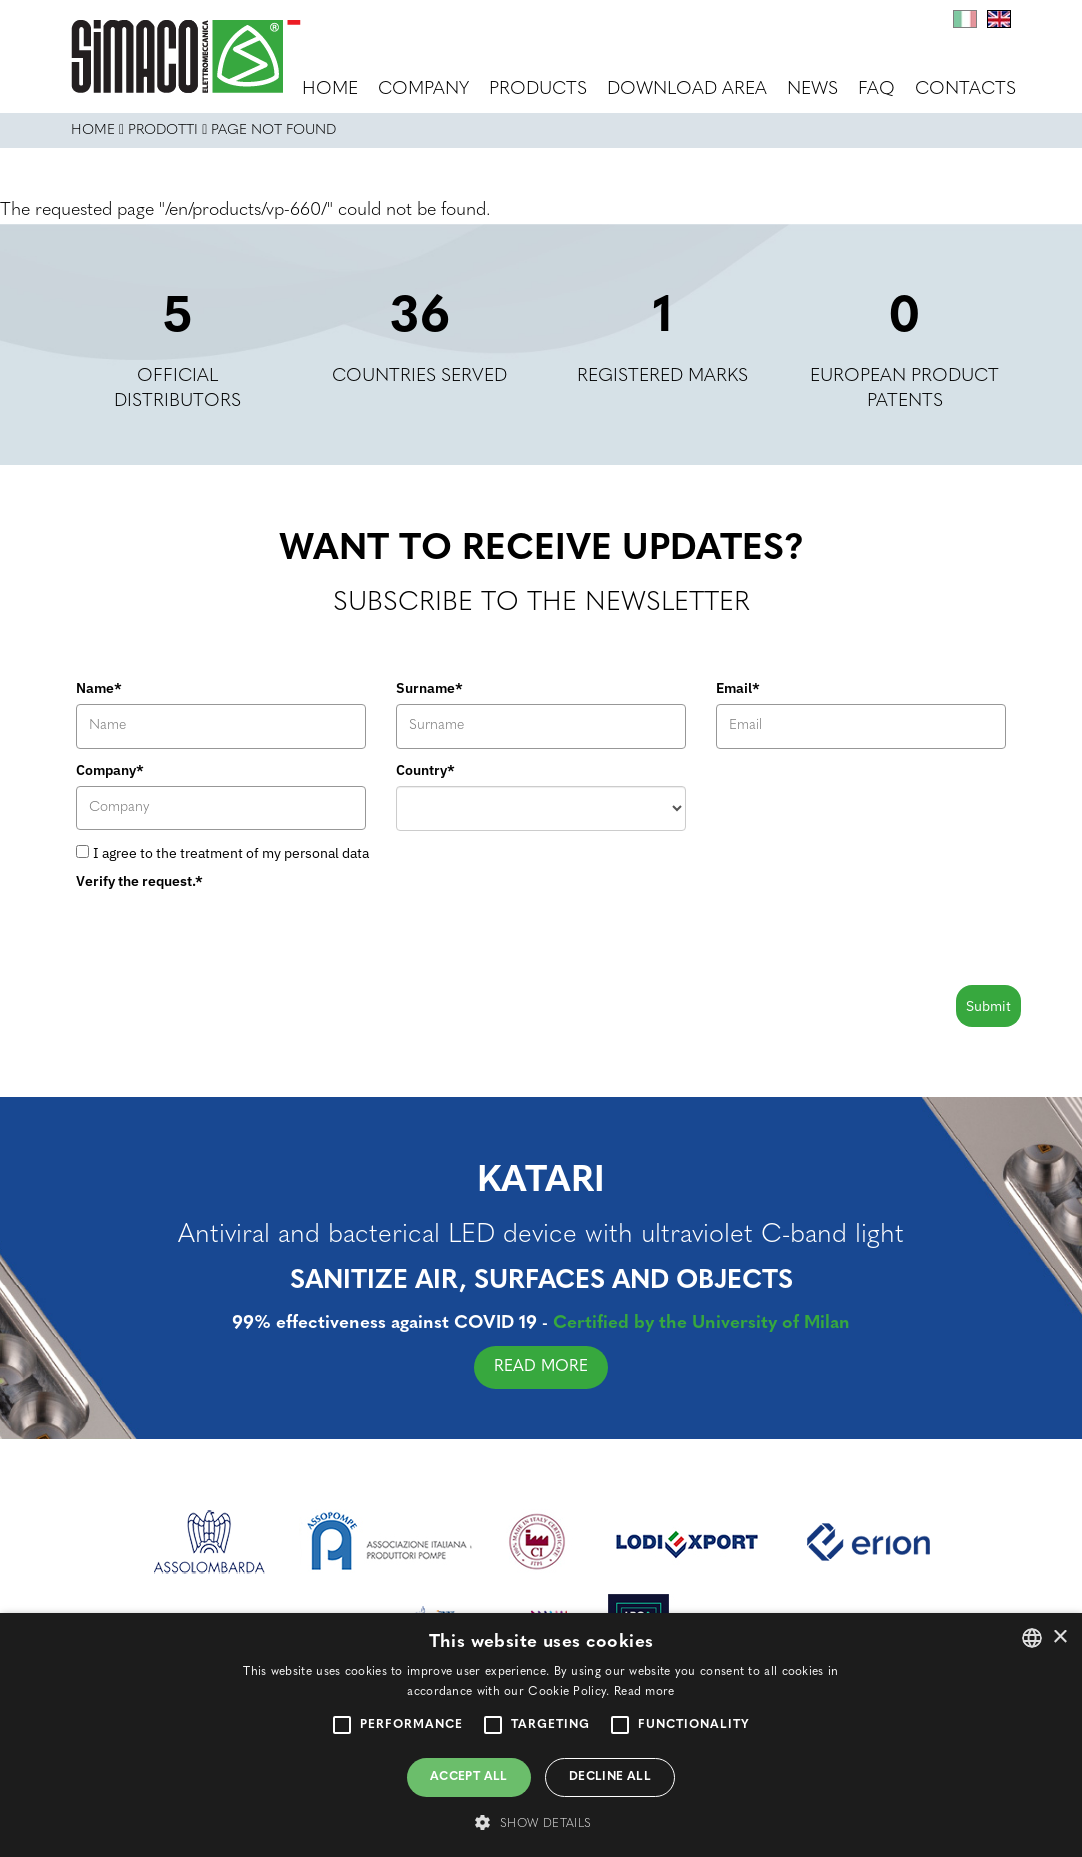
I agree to (231, 853)
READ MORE (554, 1367)
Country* (425, 770)
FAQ (876, 89)
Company (423, 89)
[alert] (541, 1735)
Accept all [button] (469, 1777)
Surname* (429, 688)
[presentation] (228, 936)
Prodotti (163, 130)
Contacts (965, 89)
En (999, 19)
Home (330, 89)
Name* (99, 688)
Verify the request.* (139, 881)
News (812, 89)
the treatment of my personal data (262, 853)
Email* (738, 688)
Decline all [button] (610, 1777)
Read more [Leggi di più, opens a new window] (644, 1692)
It (965, 19)
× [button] (1059, 1637)
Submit (988, 1006)
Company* (110, 770)
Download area (687, 89)
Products (538, 89)
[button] (540, 1822)
